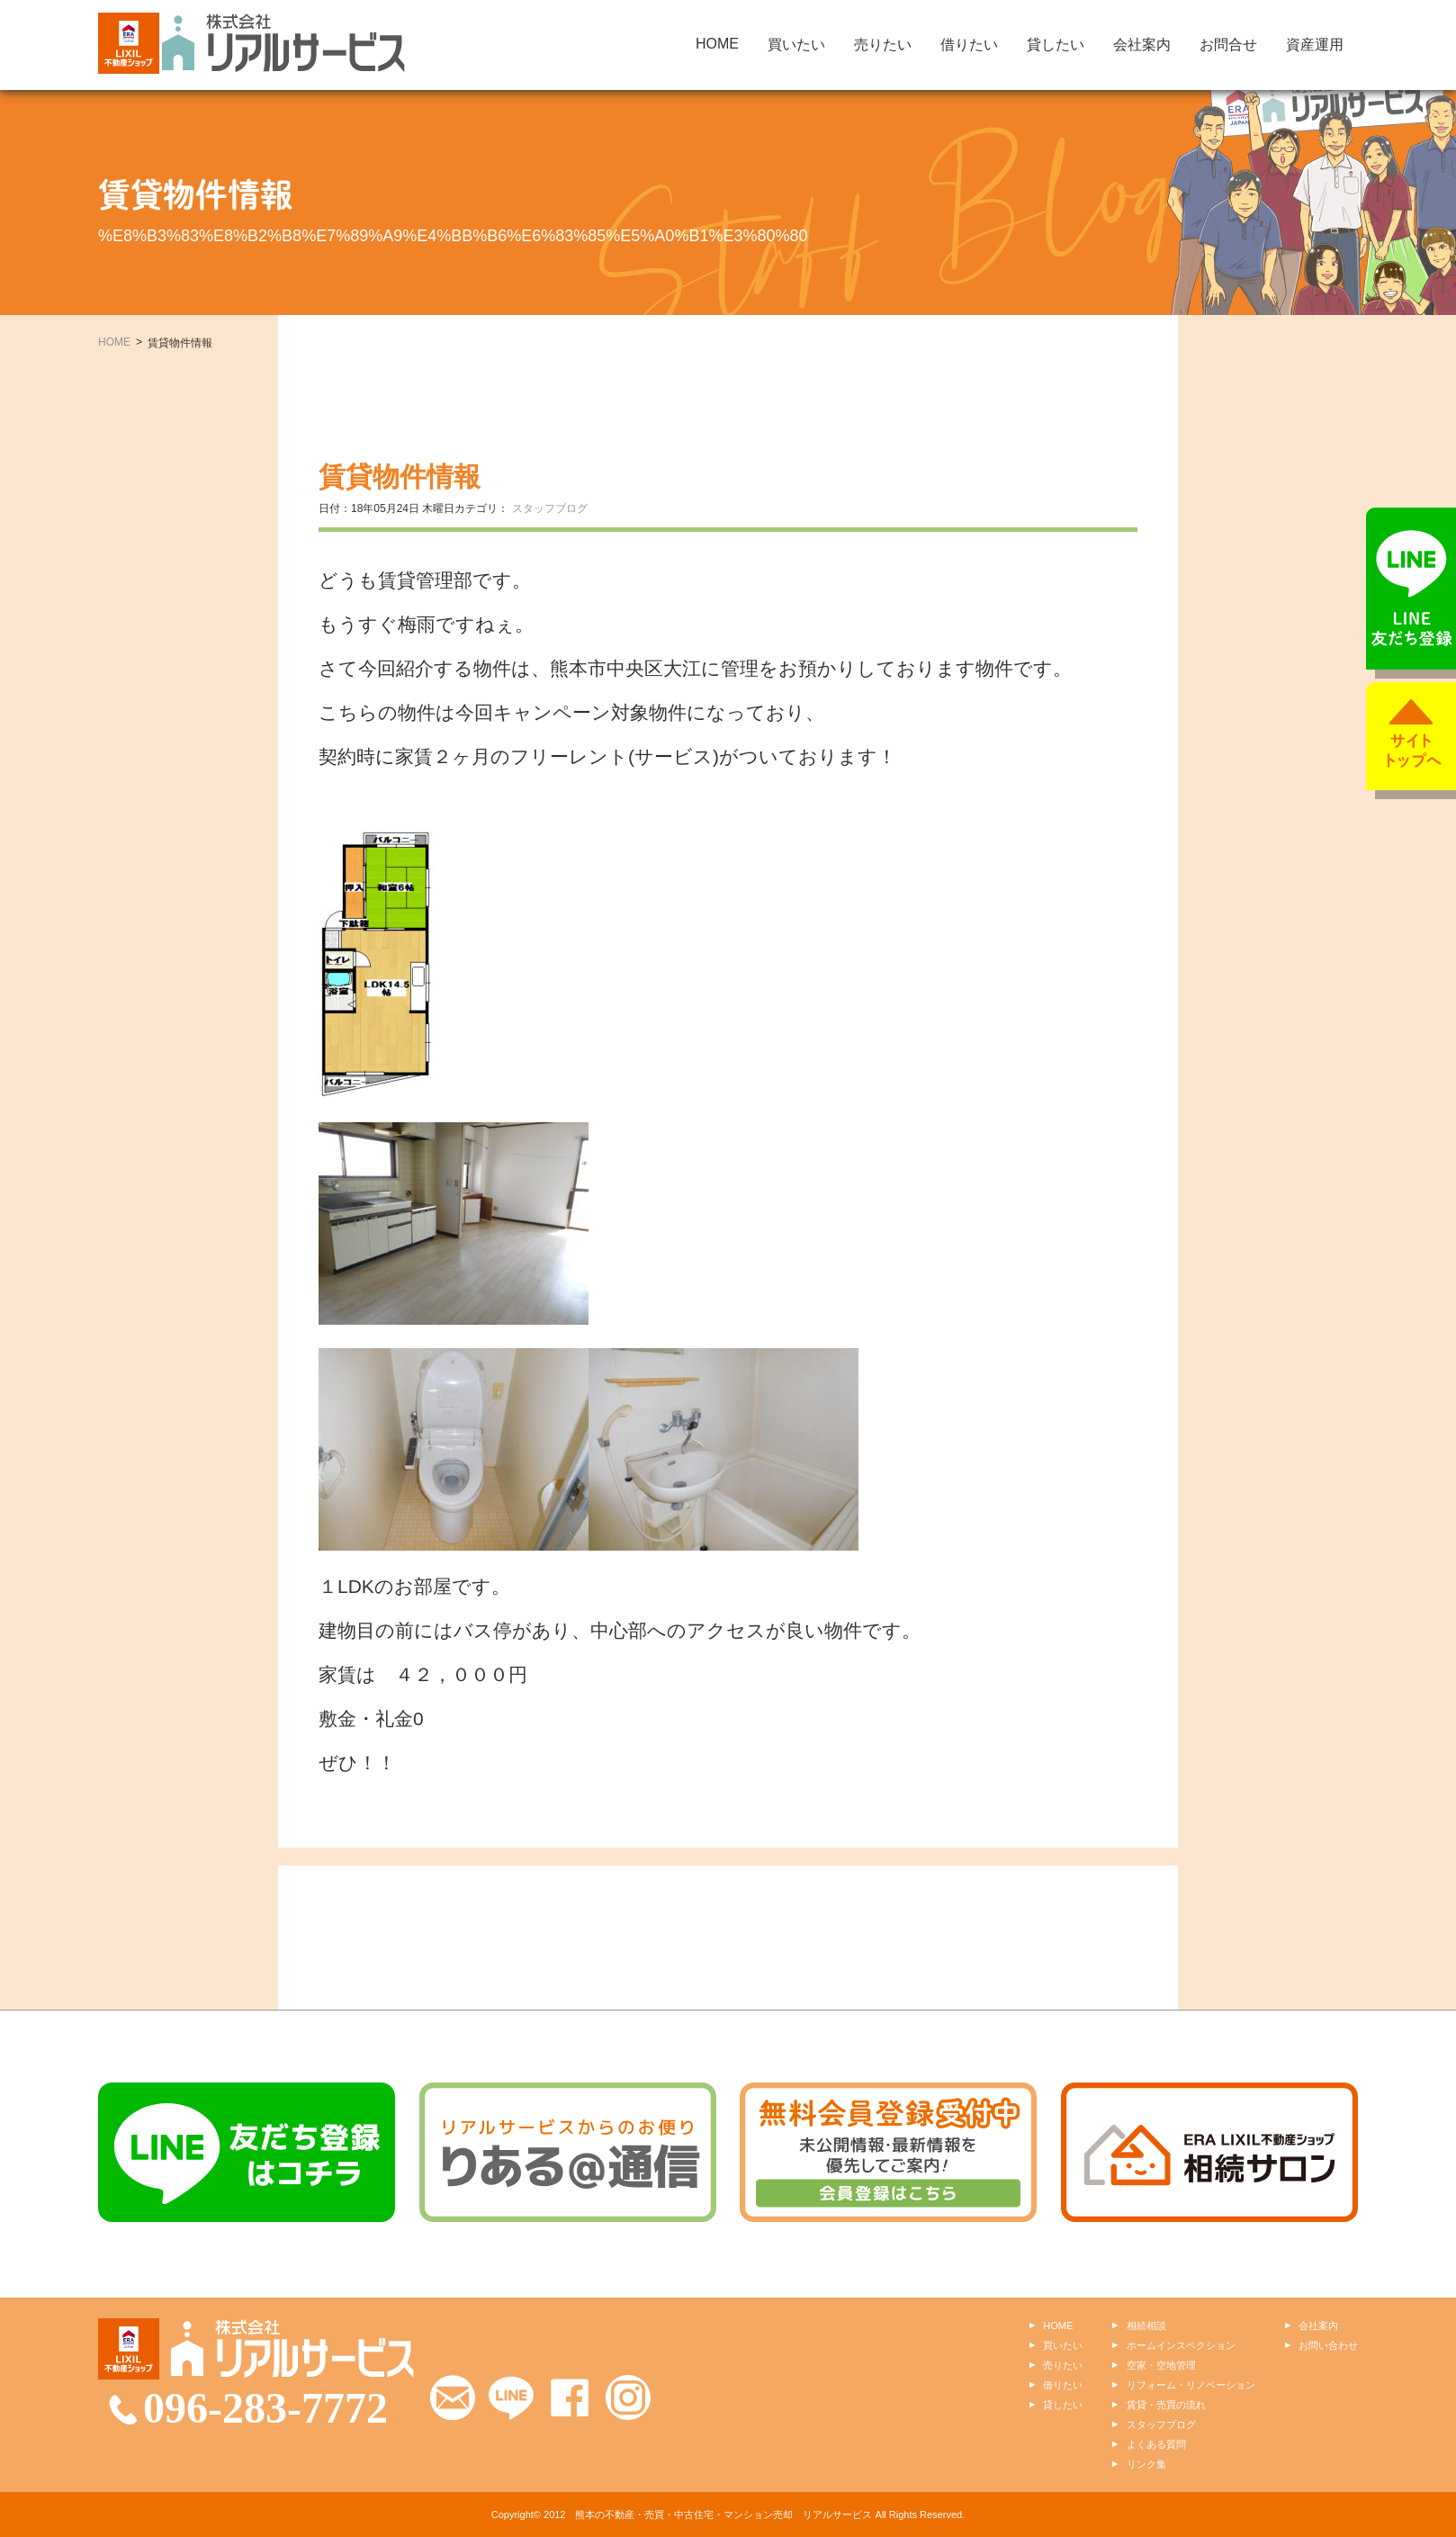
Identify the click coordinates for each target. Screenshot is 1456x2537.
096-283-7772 (265, 2408)
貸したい (1055, 44)
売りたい (883, 44)
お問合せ (1228, 44)
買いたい (796, 44)
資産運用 (1315, 44)
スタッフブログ (550, 508)
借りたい (969, 44)
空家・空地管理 (1161, 2365)
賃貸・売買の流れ (1166, 2404)
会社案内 (1142, 44)
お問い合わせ (1328, 2345)
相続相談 (1146, 2325)
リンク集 (1146, 2464)
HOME (717, 43)
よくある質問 (1156, 2444)
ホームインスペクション (1181, 2345)
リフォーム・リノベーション (1191, 2385)
